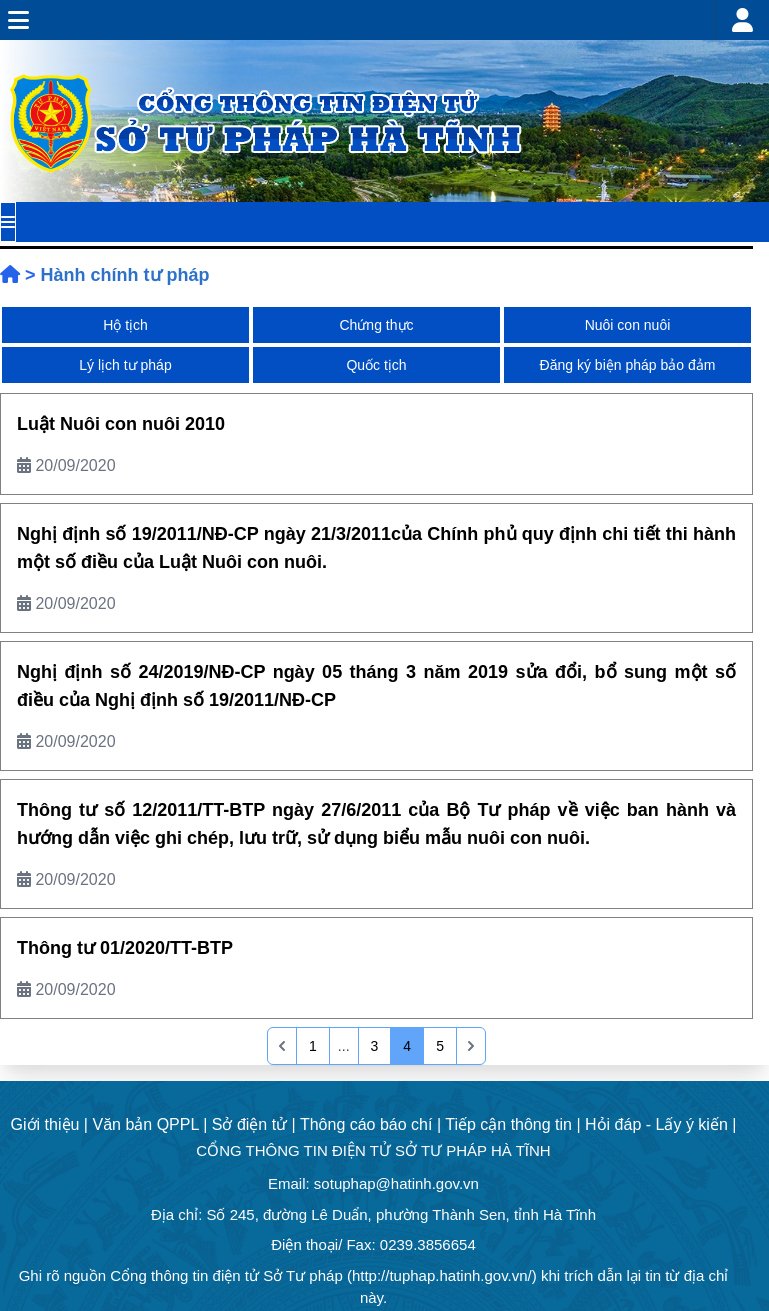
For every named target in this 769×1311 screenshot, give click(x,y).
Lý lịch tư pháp (125, 365)
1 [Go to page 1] (313, 1046)
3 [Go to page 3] (375, 1046)
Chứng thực (376, 325)
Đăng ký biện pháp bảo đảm (628, 365)
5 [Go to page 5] (440, 1046)
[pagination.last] (471, 1046)
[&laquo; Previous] (282, 1046)
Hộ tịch (125, 325)
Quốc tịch (376, 365)
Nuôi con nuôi (628, 325)
